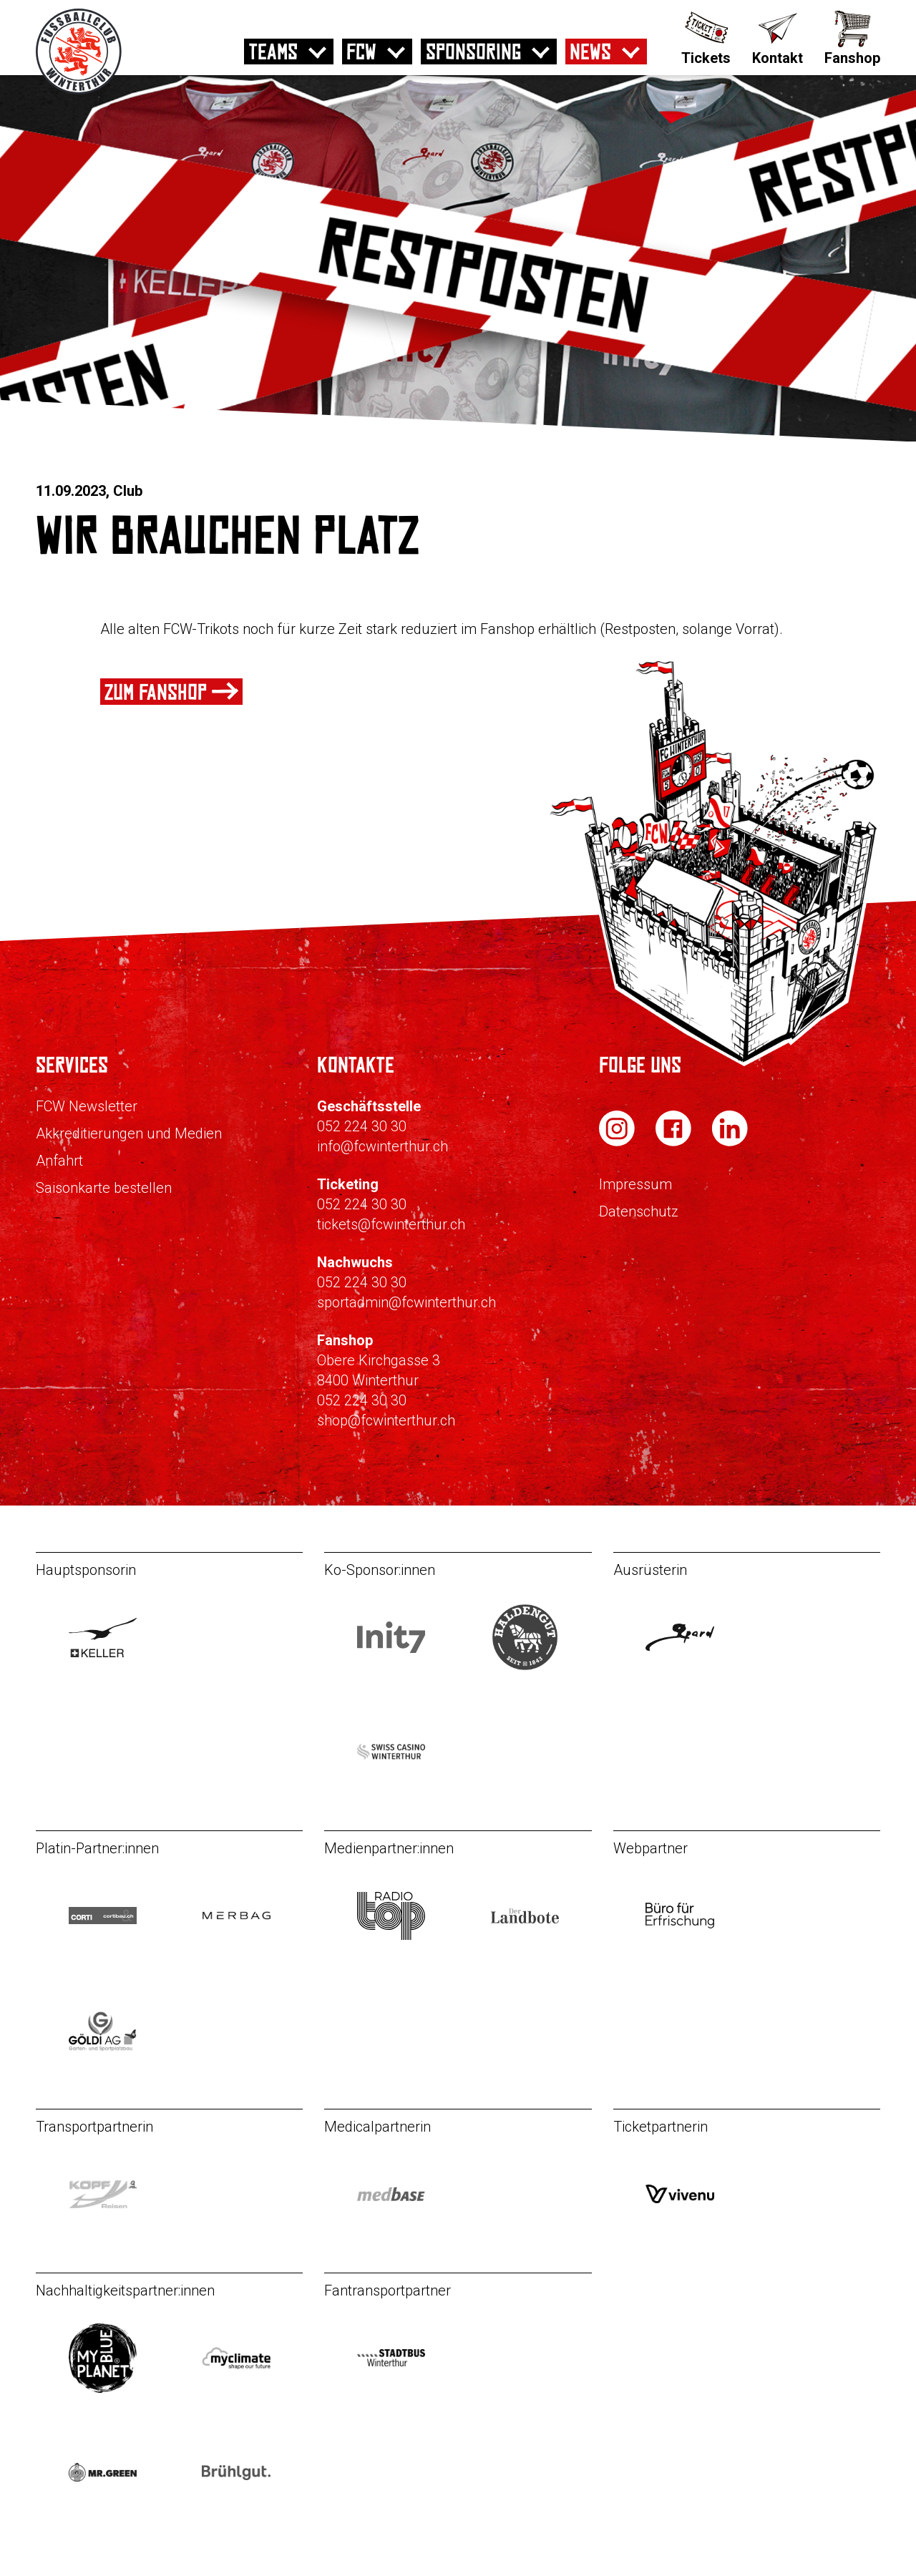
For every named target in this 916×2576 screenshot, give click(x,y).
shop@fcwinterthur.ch (386, 1420)
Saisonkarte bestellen (104, 1187)
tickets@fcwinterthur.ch (391, 1224)
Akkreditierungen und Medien (129, 1133)
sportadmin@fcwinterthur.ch (406, 1302)
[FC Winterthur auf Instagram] (618, 1142)
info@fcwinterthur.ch (382, 1146)
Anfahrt (59, 1160)
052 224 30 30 (361, 1126)
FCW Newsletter (86, 1106)
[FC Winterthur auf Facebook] (675, 1142)
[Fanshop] (852, 36)
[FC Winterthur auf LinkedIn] (730, 1142)
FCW (361, 51)
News (590, 51)
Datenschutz (638, 1211)
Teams (273, 51)
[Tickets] (706, 36)
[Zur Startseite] (79, 90)
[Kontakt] (777, 36)
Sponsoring (473, 51)
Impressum (635, 1184)
